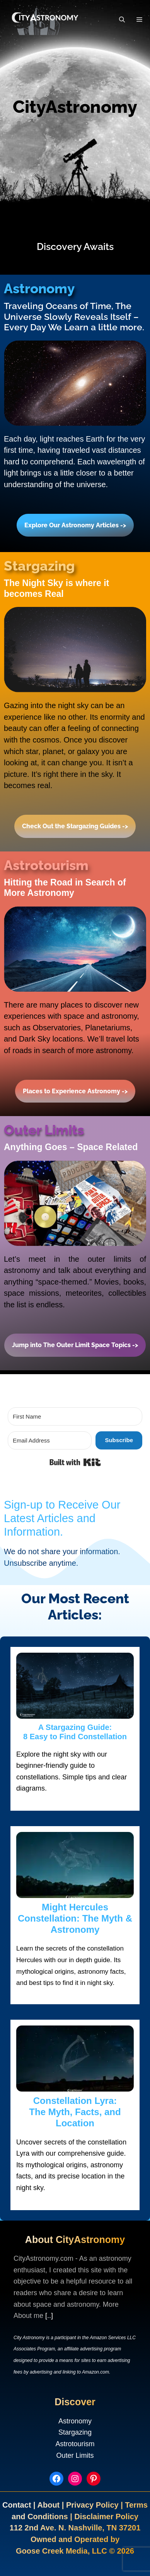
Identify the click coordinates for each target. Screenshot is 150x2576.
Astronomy (75, 2421)
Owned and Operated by (75, 2539)
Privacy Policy (93, 2505)
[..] (49, 2315)
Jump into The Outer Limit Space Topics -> (75, 1345)
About (49, 2505)
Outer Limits (75, 2455)
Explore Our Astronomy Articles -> (75, 525)
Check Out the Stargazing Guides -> (75, 826)
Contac (15, 2505)
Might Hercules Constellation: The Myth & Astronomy (75, 1918)
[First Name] (75, 1416)
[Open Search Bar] (122, 19)
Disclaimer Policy (106, 2516)
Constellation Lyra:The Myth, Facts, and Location (75, 2111)
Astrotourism (74, 2444)
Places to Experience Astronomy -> (75, 1091)
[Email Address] (50, 1440)
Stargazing (75, 2432)
